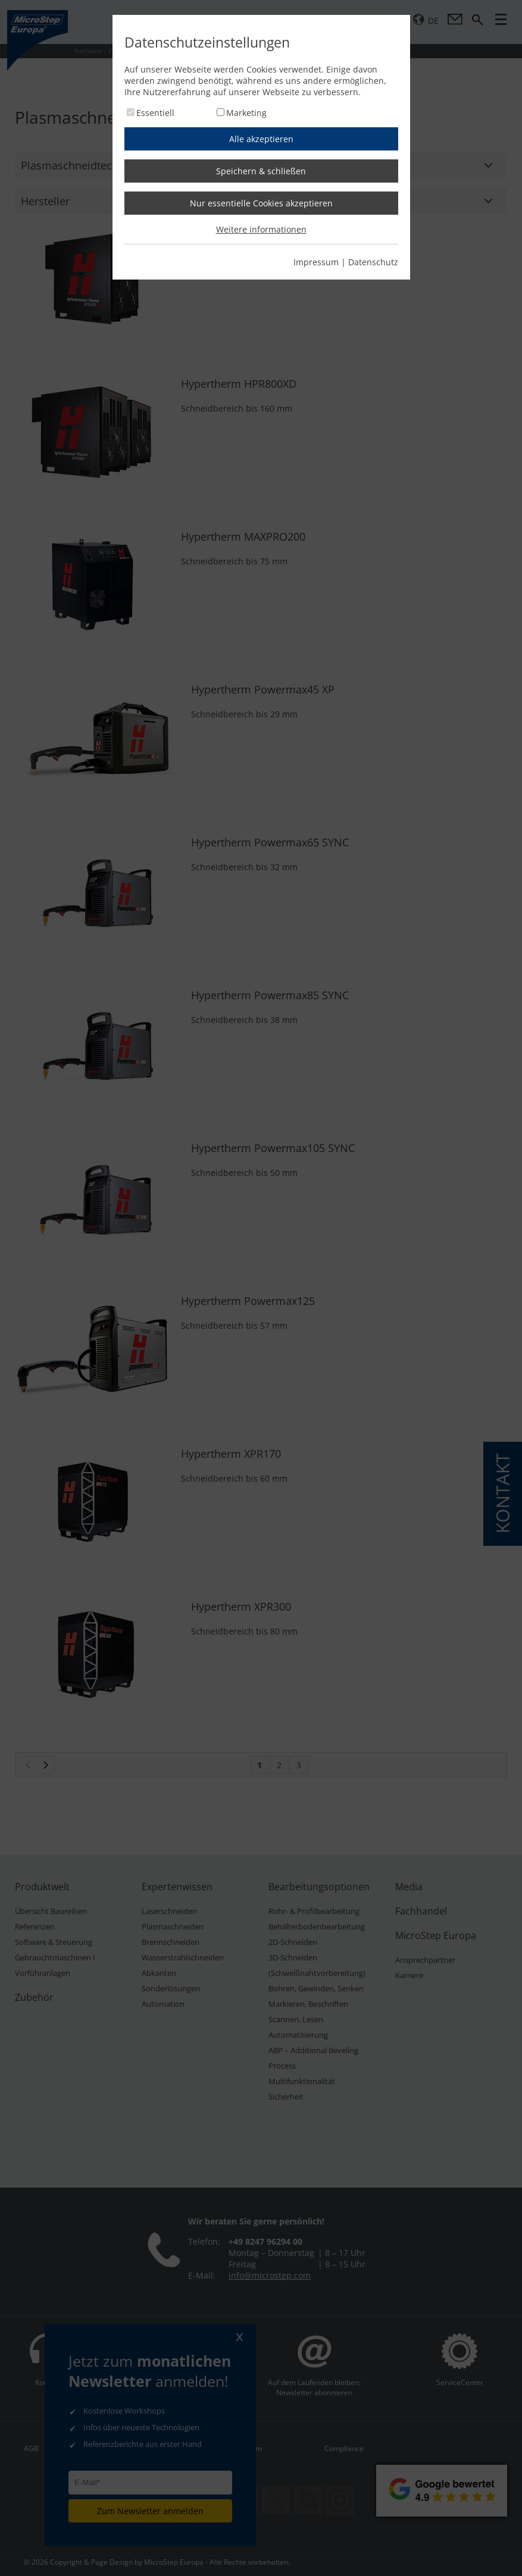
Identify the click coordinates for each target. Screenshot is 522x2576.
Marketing (246, 112)
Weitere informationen (261, 229)
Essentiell (155, 112)
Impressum (316, 262)
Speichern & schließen (261, 171)
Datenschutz (373, 262)
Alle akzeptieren (261, 139)
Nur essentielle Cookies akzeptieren (261, 203)
